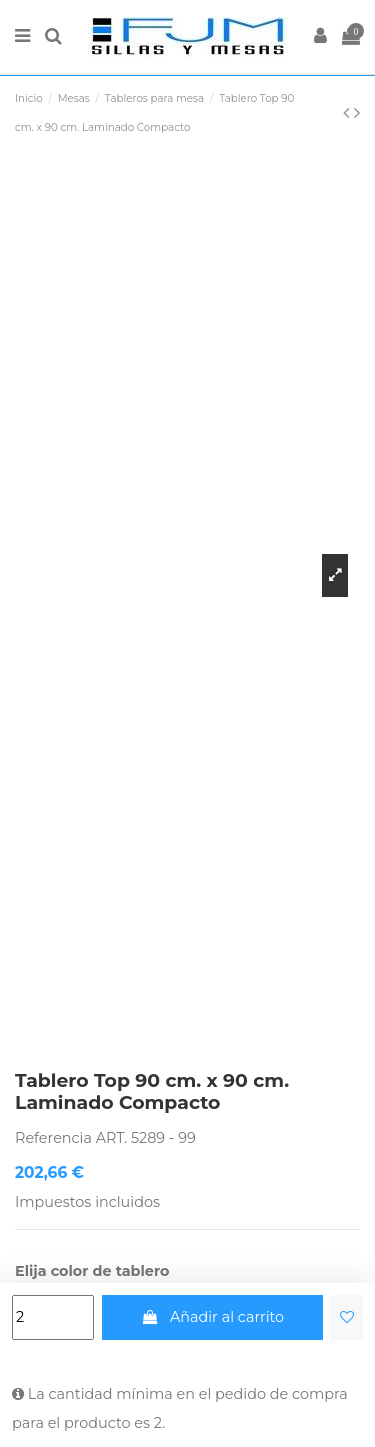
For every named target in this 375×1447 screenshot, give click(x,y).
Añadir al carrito (212, 1317)
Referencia (53, 1138)
